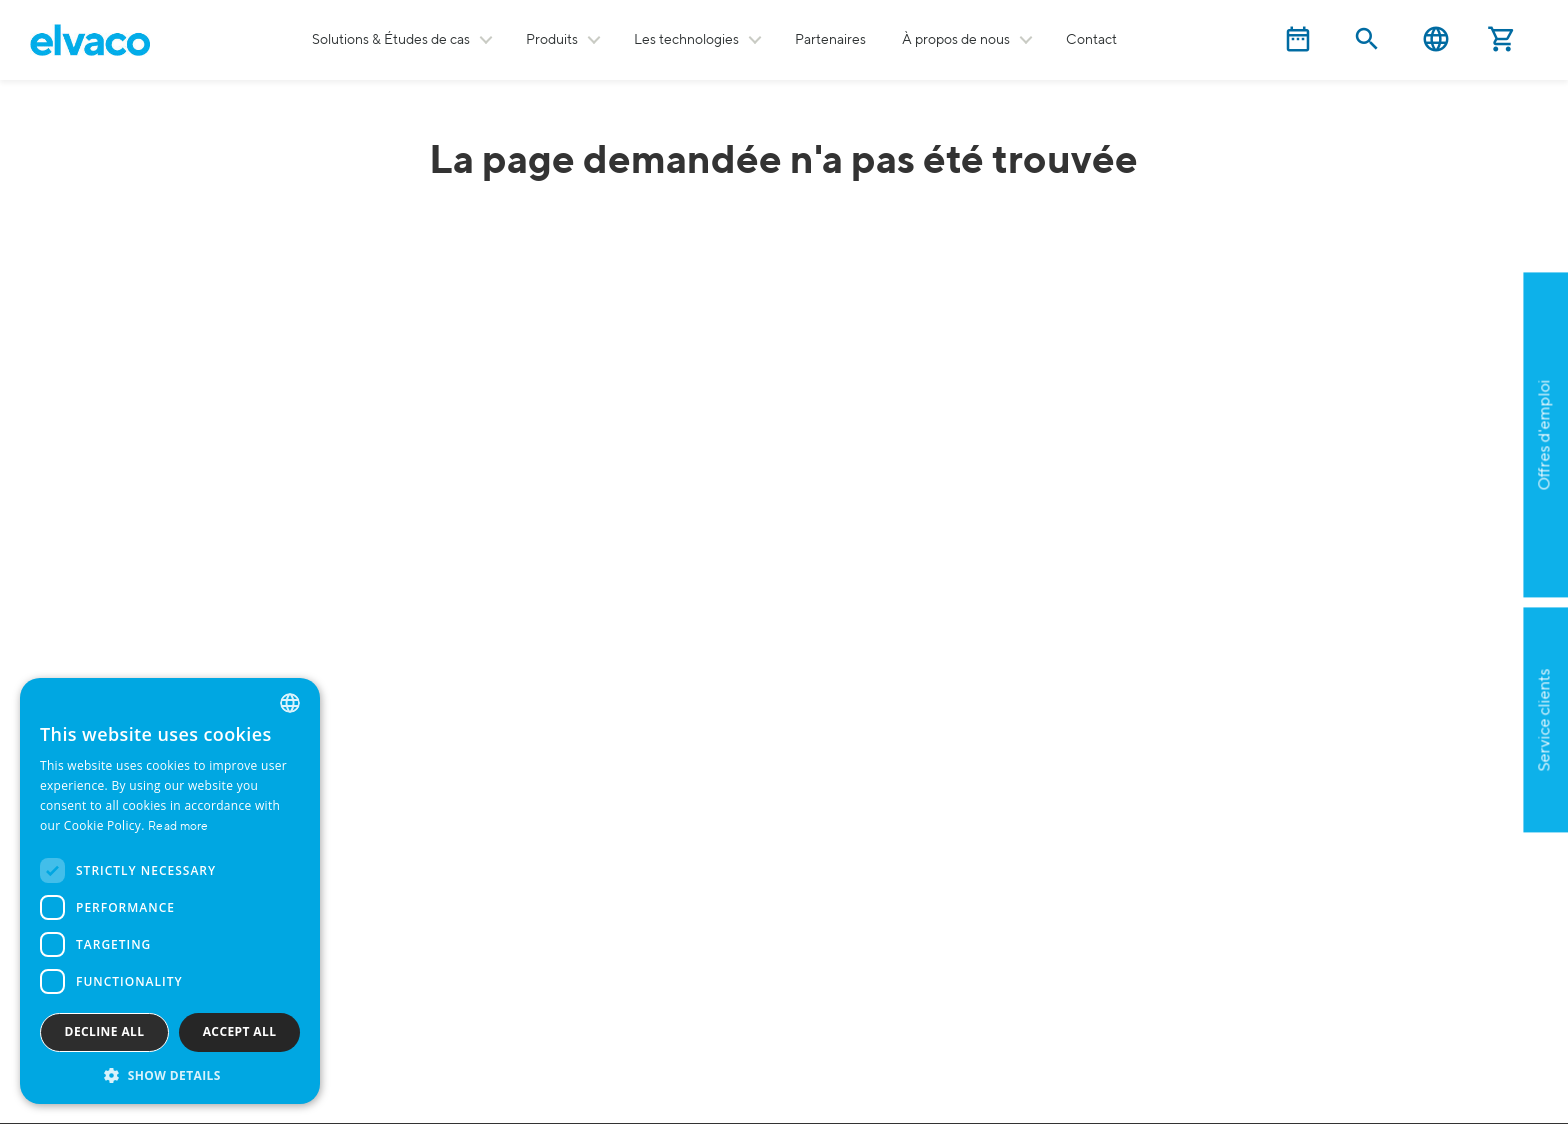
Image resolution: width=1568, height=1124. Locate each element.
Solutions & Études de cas (391, 40)
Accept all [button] (240, 1031)
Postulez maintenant (1451, 532)
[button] (170, 1074)
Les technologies (686, 40)
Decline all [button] (105, 1031)
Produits (552, 40)
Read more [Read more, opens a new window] (178, 827)
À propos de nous (956, 40)
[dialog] (170, 891)
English (1436, 39)
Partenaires (830, 40)
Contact (1091, 40)
